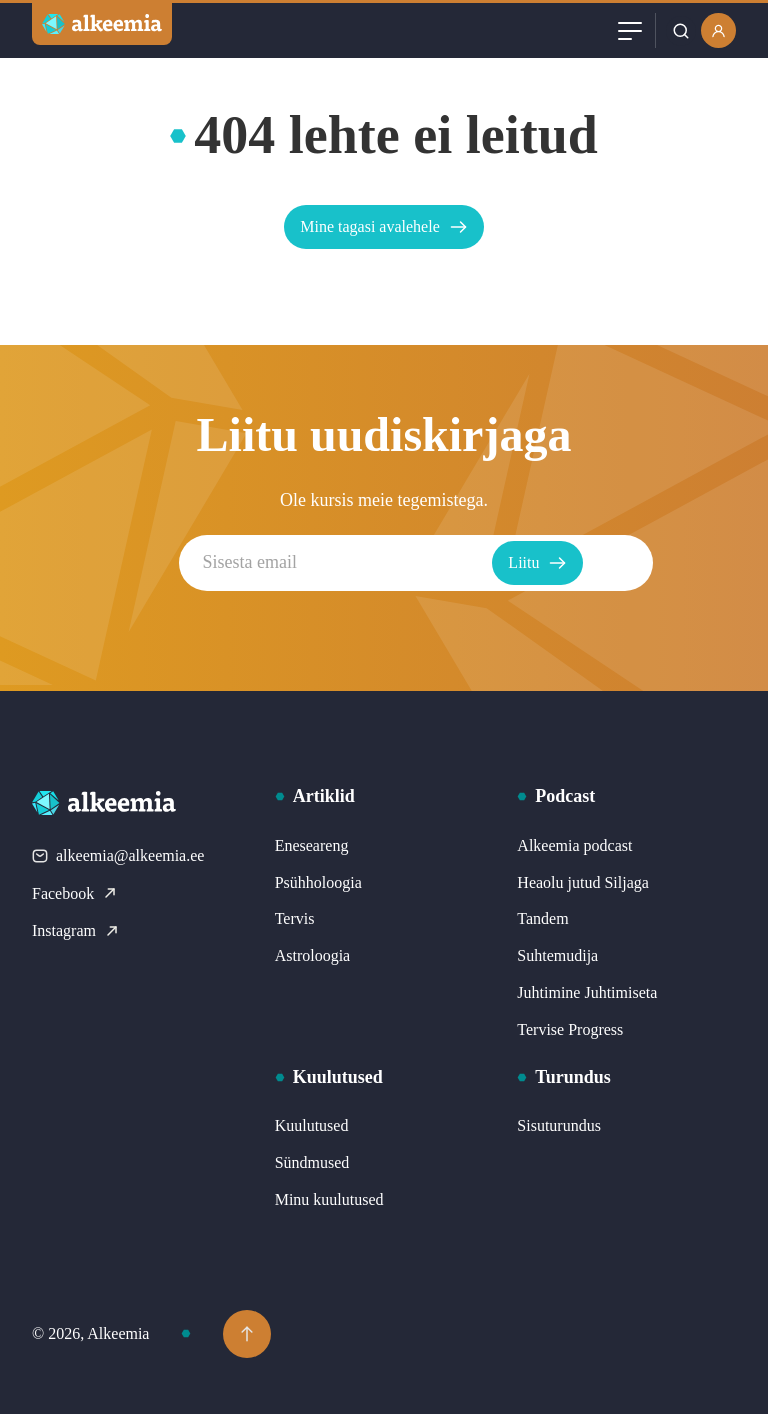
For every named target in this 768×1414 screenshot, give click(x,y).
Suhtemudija (557, 955)
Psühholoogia (318, 882)
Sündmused (312, 1162)
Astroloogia (313, 955)
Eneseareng (312, 845)
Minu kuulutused (329, 1199)
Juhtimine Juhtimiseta (587, 992)
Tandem (542, 918)
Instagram (76, 930)
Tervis (295, 918)
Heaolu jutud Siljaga (583, 882)
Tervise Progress (570, 1029)
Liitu (575, 563)
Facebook (75, 893)
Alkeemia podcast (574, 845)
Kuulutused (312, 1125)
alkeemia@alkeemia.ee (118, 855)
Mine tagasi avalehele (384, 227)
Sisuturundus (559, 1125)
